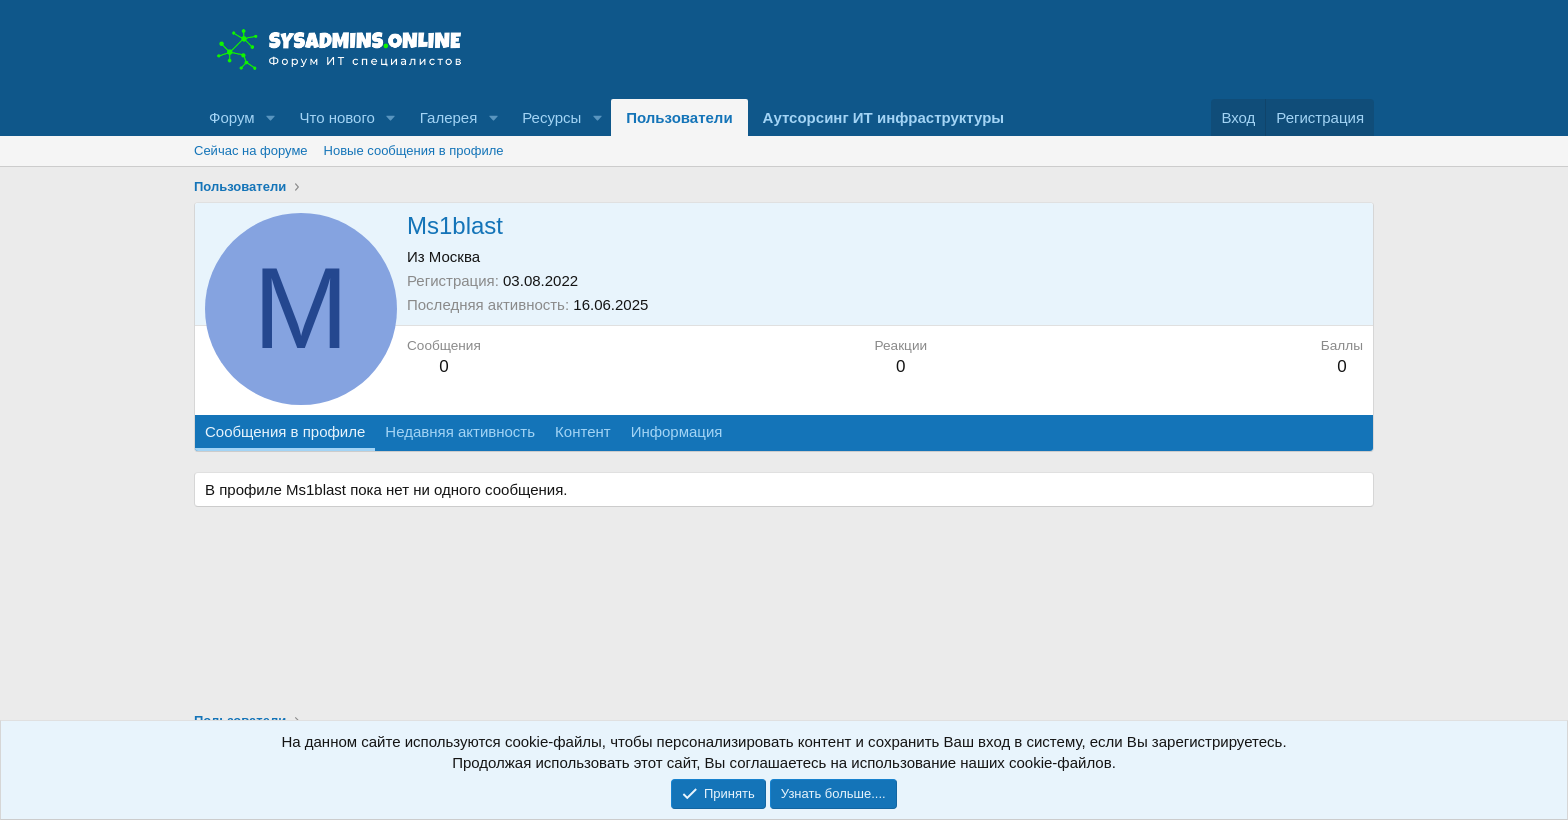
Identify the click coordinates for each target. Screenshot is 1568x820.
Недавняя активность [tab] (460, 431)
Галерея (449, 117)
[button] (270, 117)
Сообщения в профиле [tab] (285, 431)
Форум (232, 117)
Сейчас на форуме (251, 150)
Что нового (336, 117)
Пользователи (679, 117)
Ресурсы (551, 117)
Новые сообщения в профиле (414, 150)
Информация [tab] (677, 431)
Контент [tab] (583, 431)
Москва (454, 256)
